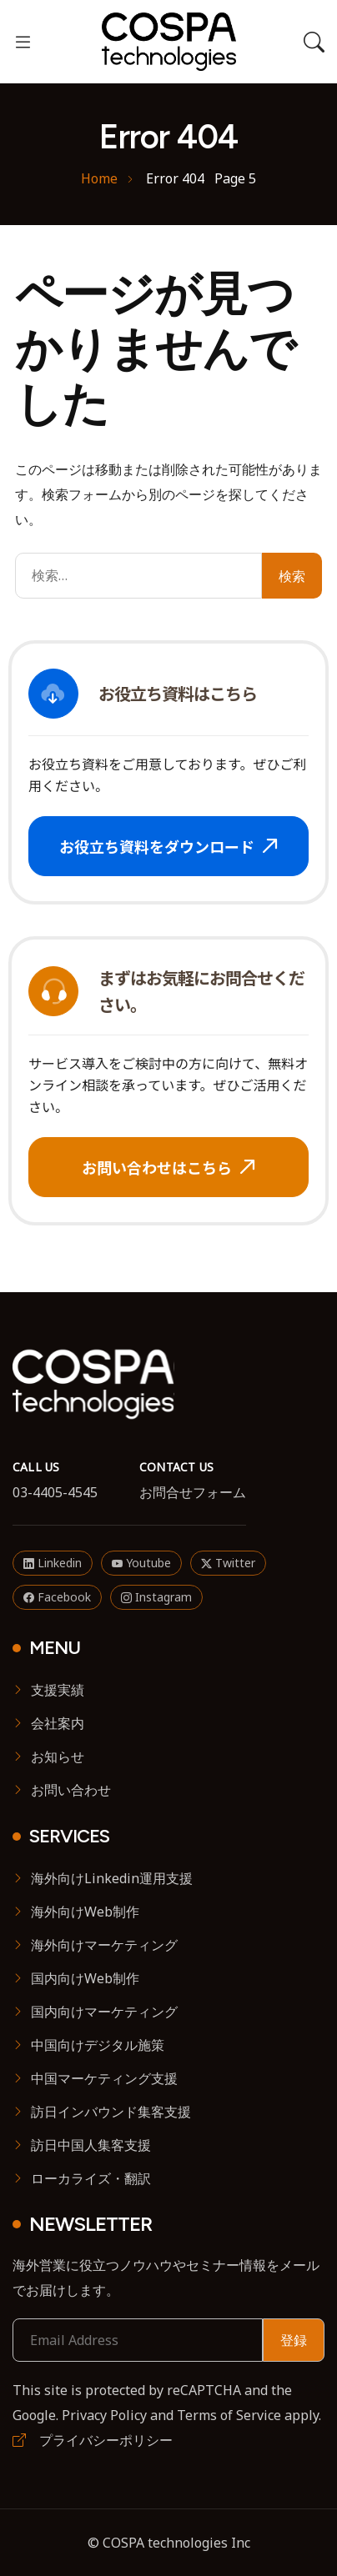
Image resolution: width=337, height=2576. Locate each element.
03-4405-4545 (55, 1492)
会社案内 (57, 1723)
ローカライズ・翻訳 (91, 2178)
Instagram (156, 1597)
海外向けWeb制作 (85, 1911)
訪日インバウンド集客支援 (111, 2111)
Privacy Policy (104, 2415)
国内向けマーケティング (104, 2011)
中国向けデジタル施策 (97, 2045)
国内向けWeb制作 (85, 1978)
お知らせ (57, 1756)
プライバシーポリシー (93, 2440)
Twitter (228, 1563)
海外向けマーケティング (104, 1945)
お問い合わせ (71, 1790)
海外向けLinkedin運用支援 (112, 1878)
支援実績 (57, 1690)
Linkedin (52, 1563)
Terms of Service (229, 2415)
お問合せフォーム (192, 1492)
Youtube (141, 1563)
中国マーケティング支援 (104, 2078)
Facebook (57, 1597)
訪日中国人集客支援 (91, 2145)
